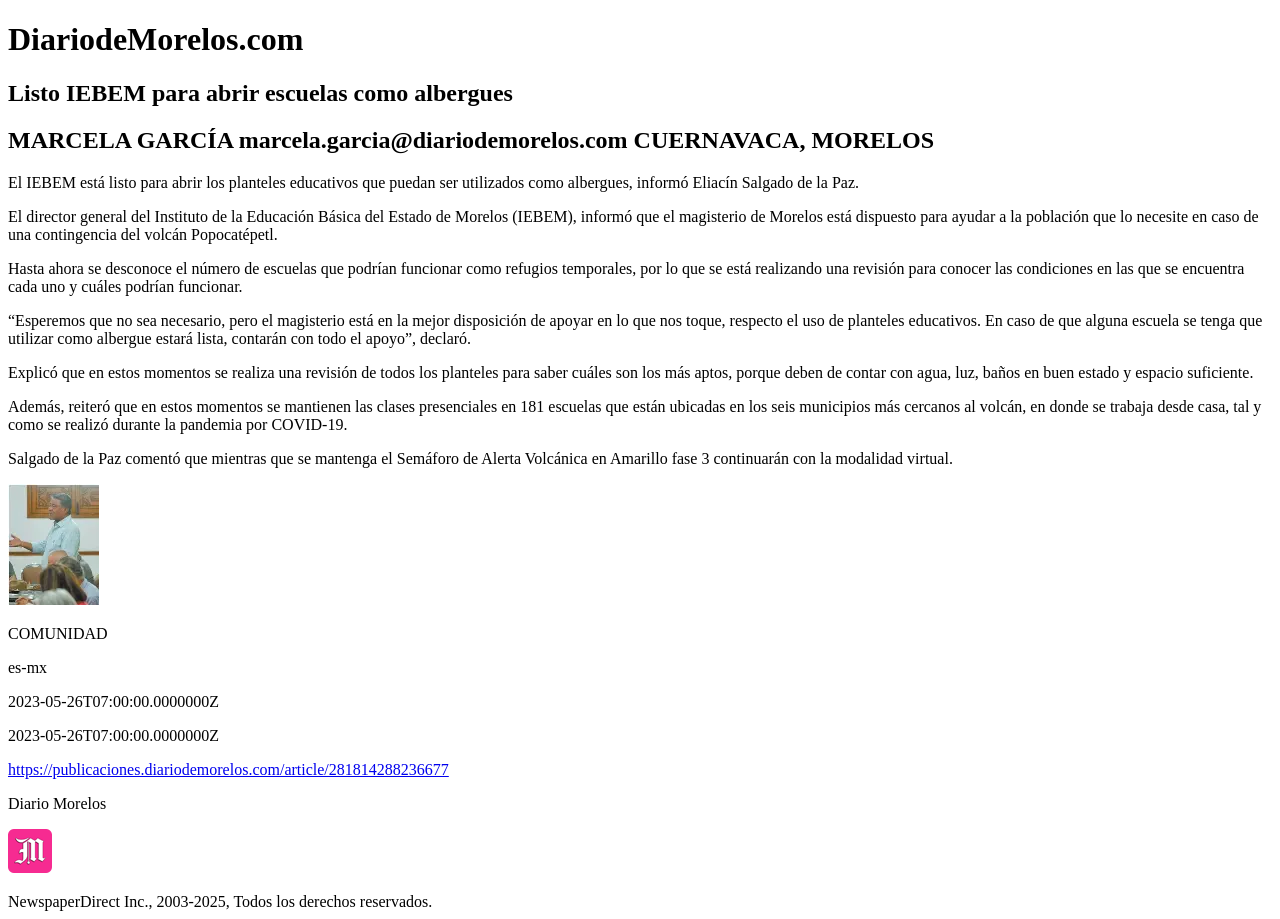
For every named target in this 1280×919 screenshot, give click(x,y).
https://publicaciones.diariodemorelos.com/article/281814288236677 (228, 769)
